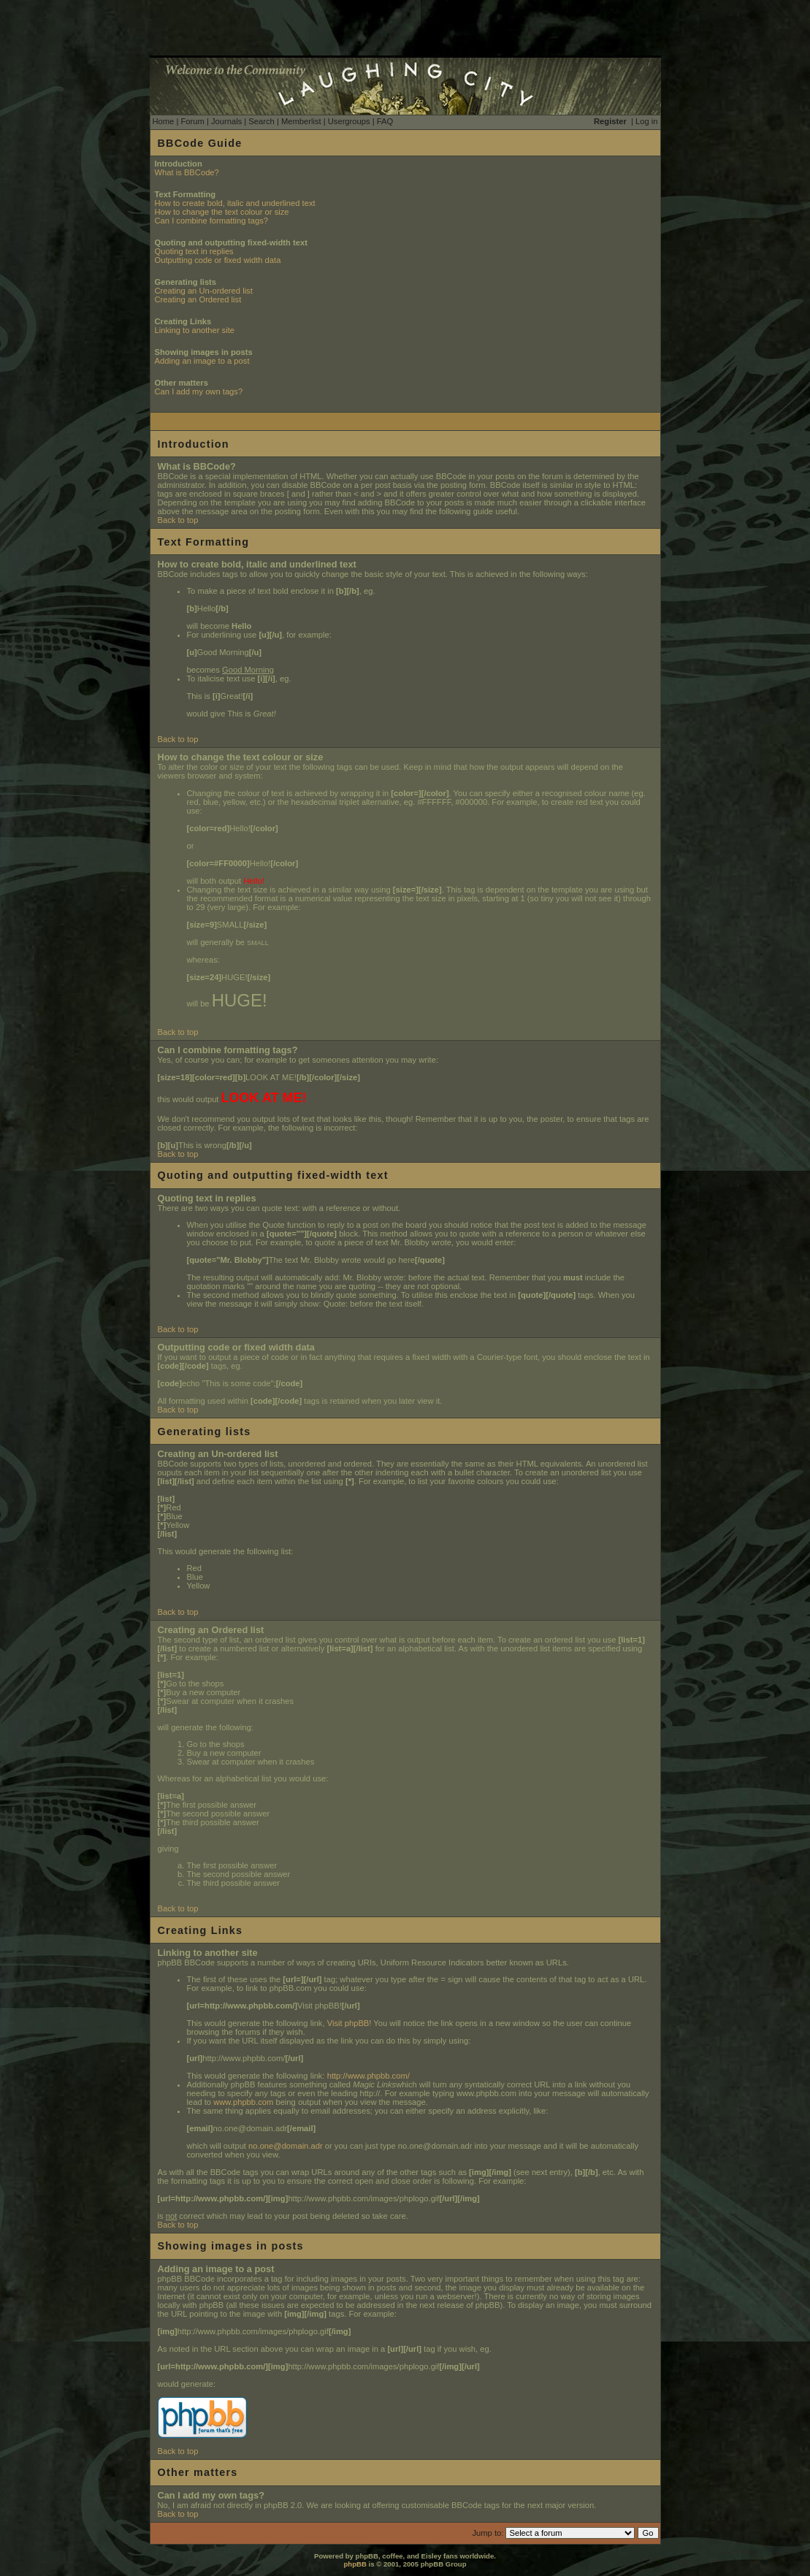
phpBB (354, 2564)
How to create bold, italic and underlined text (235, 203)
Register (610, 121)
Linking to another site (194, 330)
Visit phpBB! (349, 2023)
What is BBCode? (187, 172)
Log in (646, 121)
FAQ (385, 121)
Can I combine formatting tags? (211, 220)
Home (164, 121)
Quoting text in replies (194, 251)
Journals (226, 121)
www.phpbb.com (243, 2102)
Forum (192, 121)
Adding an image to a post (202, 360)
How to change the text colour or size (222, 211)
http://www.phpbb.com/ (368, 2075)
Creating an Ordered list (198, 299)
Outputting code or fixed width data (218, 260)
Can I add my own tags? (199, 391)
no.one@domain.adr (285, 2145)
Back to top (178, 520)
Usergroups (349, 121)
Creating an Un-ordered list (204, 290)
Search (261, 121)
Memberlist (301, 121)
